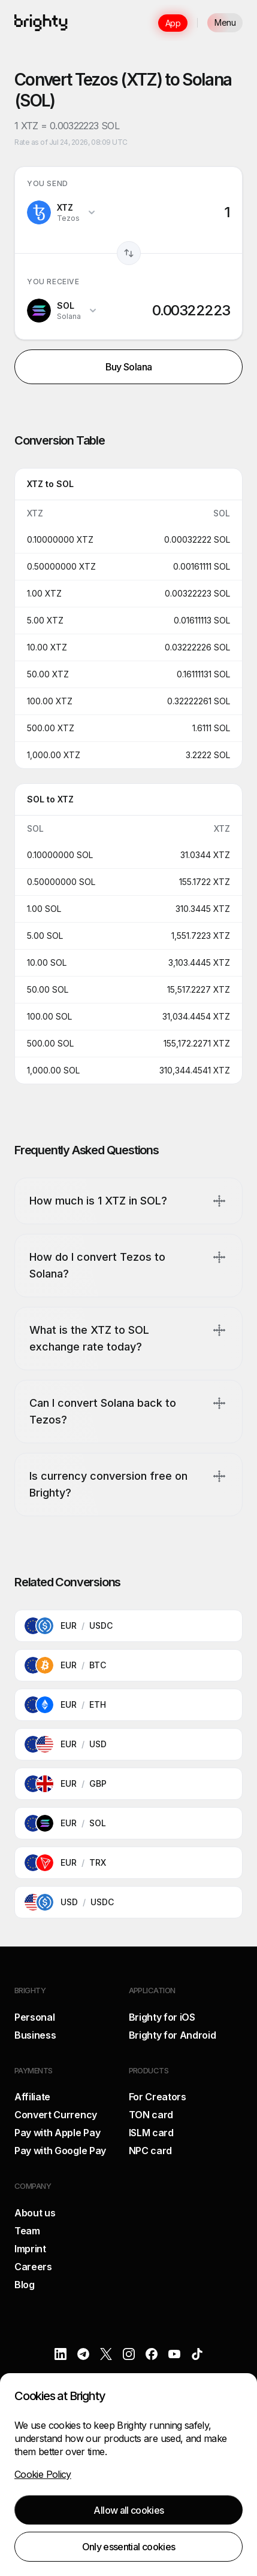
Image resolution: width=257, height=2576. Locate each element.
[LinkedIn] (60, 2354)
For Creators (157, 2097)
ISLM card (151, 2133)
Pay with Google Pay (60, 2151)
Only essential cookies (129, 2547)
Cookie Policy (42, 2474)
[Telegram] (83, 2354)
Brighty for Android (172, 2035)
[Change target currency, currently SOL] (62, 310)
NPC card (150, 2151)
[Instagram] (129, 2354)
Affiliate (32, 2097)
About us (34, 2213)
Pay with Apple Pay (57, 2133)
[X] (106, 2354)
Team (27, 2231)
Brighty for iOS (162, 2017)
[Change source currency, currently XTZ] (61, 212)
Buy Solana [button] (128, 367)
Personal (34, 2017)
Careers (33, 2267)
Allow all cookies (128, 2510)
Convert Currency (55, 2115)
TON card (151, 2115)
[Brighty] (41, 22)
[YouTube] (174, 2354)
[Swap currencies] (129, 253)
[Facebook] (152, 2354)
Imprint (30, 2249)
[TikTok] (197, 2354)
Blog (24, 2285)
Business (35, 2035)
